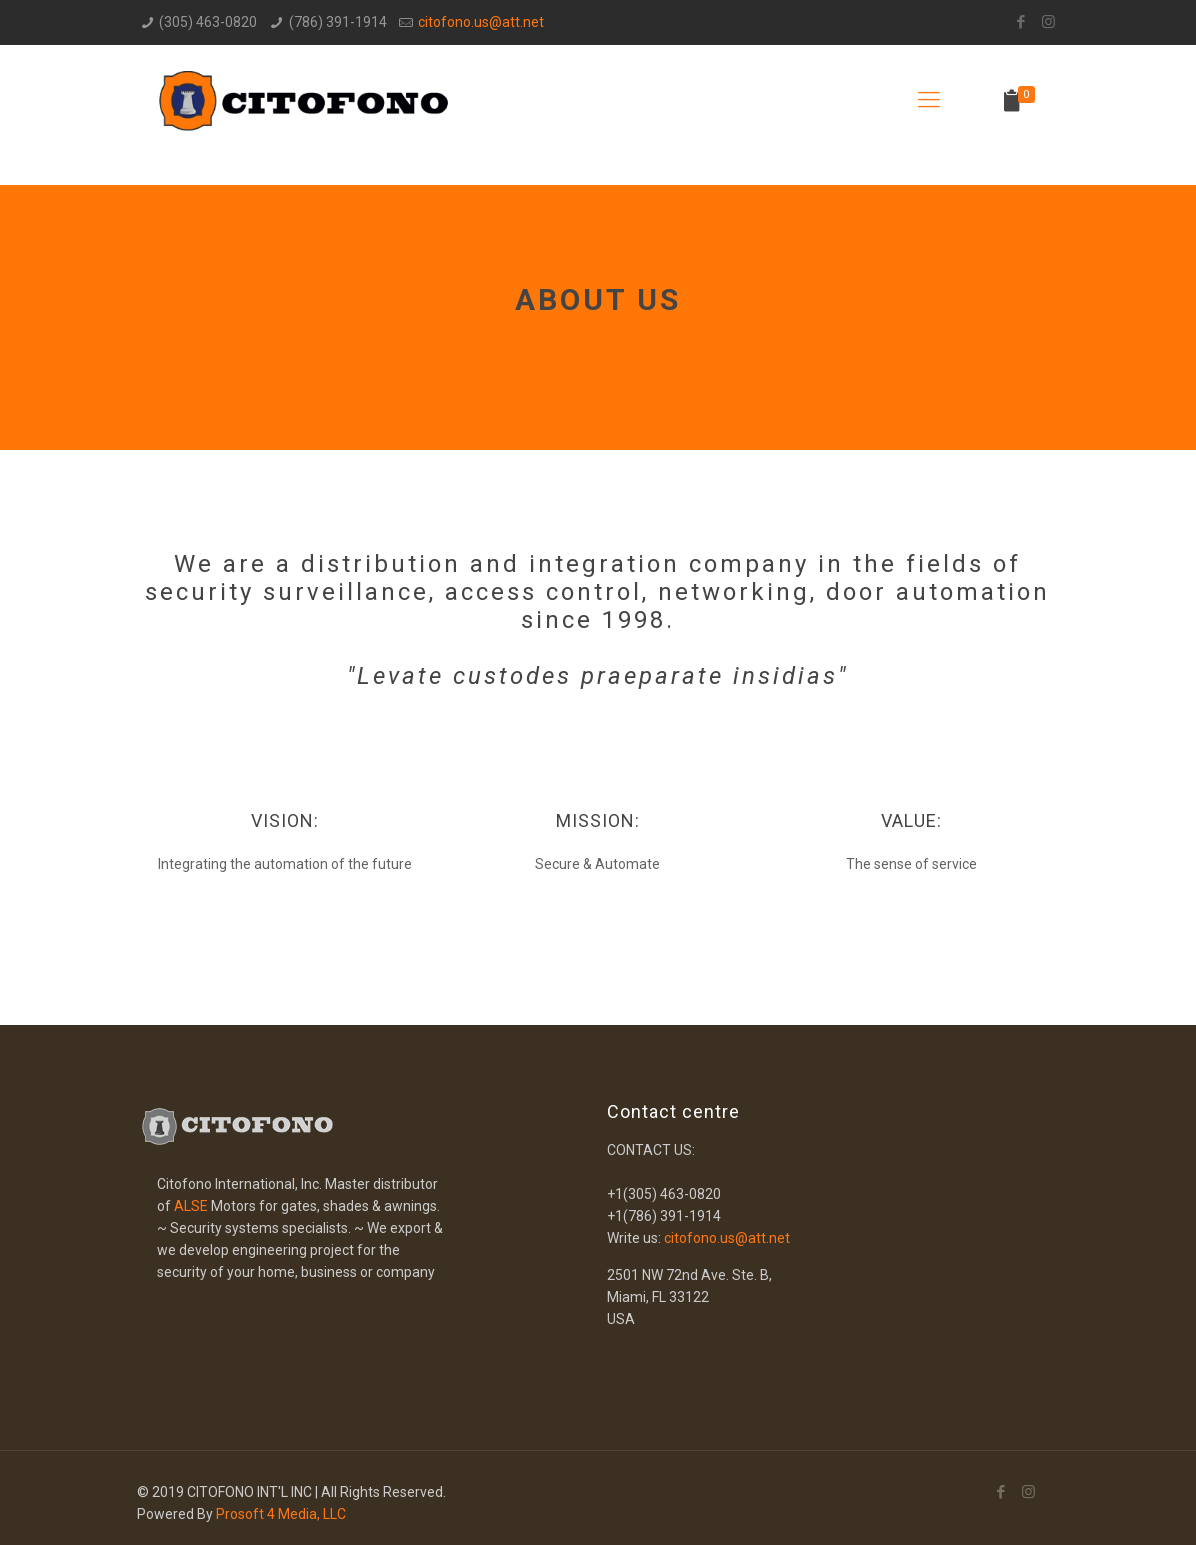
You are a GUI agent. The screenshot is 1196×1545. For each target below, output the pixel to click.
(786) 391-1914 (338, 22)
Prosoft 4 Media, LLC (281, 1514)
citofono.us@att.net (481, 22)
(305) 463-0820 (208, 22)
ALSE (191, 1206)
